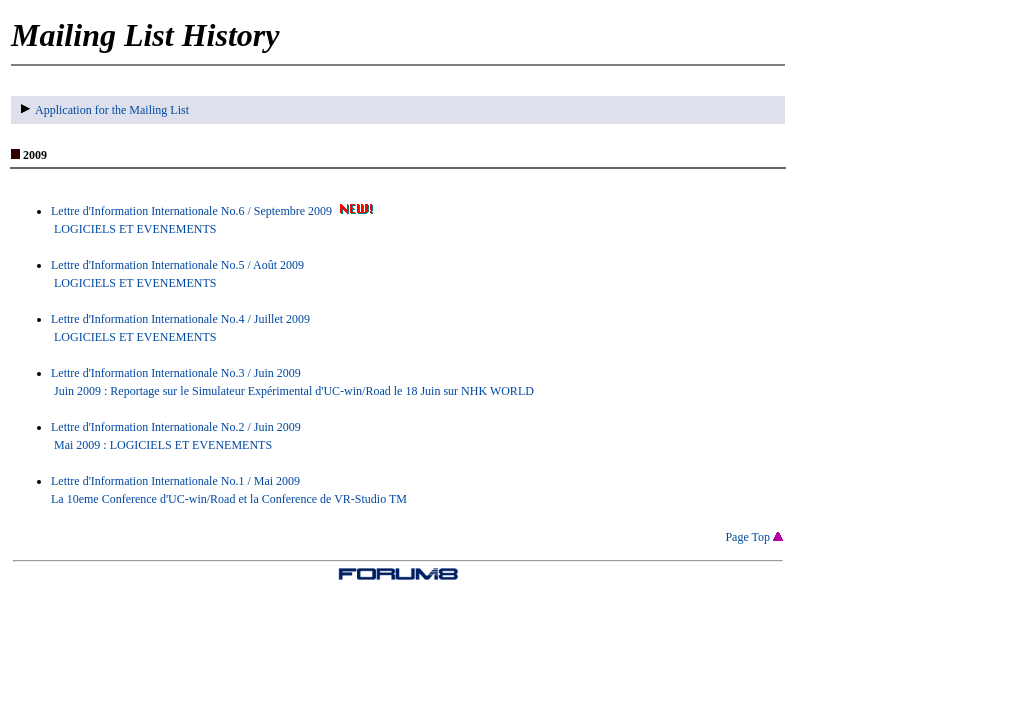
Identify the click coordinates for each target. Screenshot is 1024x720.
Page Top (754, 537)
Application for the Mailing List (105, 110)
